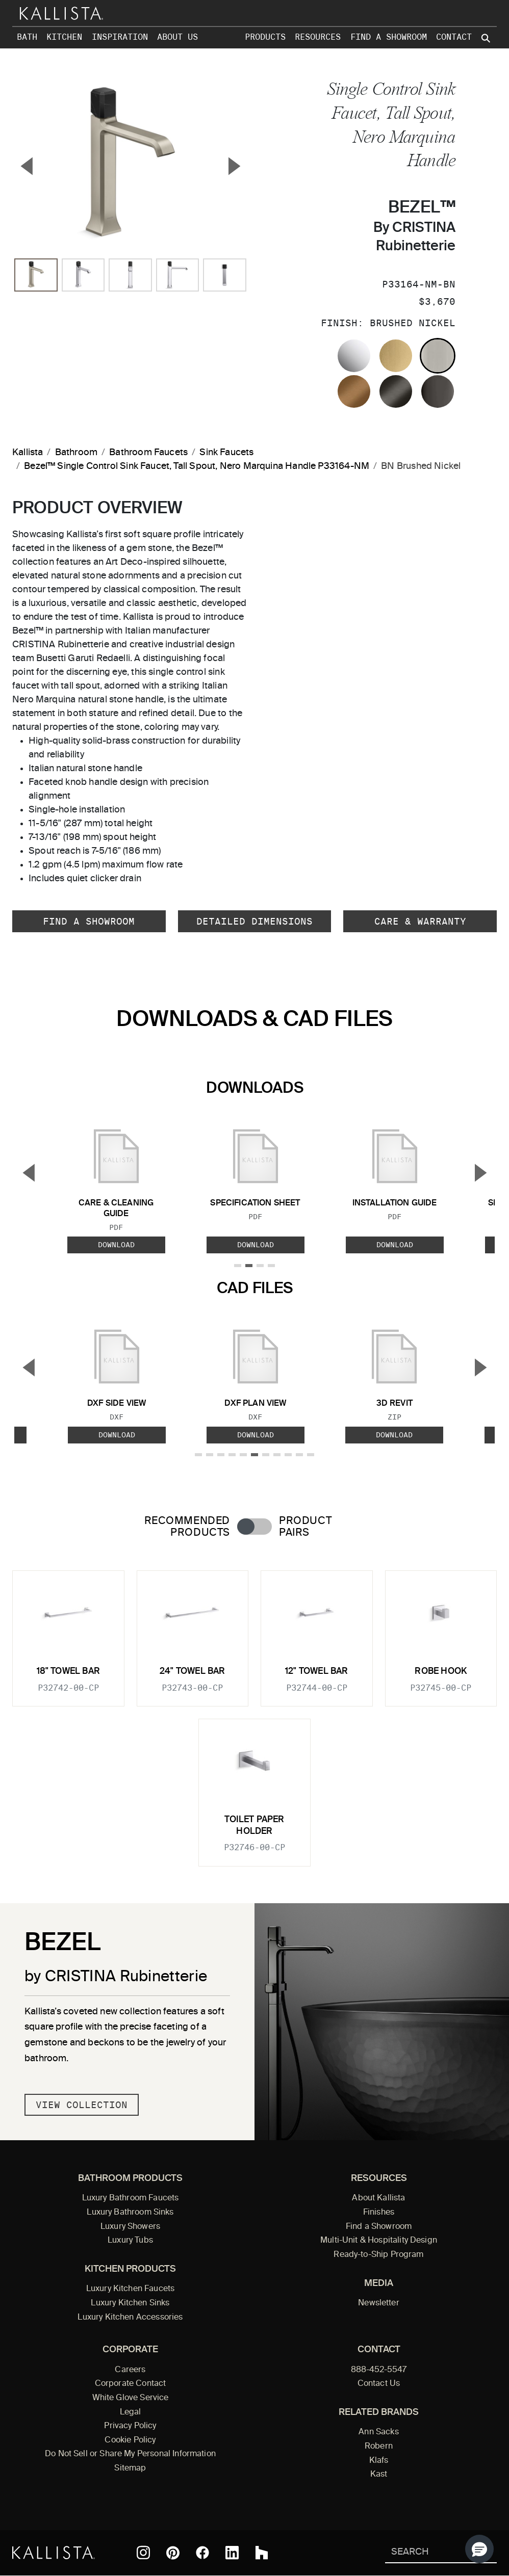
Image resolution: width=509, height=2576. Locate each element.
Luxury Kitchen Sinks (130, 2303)
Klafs (379, 2461)
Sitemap (130, 2468)
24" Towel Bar (192, 1671)
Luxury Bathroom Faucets (130, 2198)
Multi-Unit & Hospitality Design (378, 2241)
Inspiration (120, 37)
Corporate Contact (130, 2384)
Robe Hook (441, 1671)
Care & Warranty (420, 921)
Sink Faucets (226, 452)
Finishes (378, 2213)
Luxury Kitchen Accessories (130, 2318)
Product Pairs (305, 1527)
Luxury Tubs (130, 2241)
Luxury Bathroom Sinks (130, 2213)
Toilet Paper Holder (254, 1825)
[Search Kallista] (426, 2552)
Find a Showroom (388, 37)
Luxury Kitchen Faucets (130, 2289)
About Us (177, 37)
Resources (318, 37)
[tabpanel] (254, 1712)
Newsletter (378, 2303)
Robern (379, 2446)
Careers (130, 2370)
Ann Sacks (378, 2432)
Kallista (27, 452)
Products (265, 37)
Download (116, 1245)
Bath (27, 37)
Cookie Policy (130, 2440)
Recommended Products (187, 1527)
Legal (130, 2412)
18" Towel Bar (68, 1671)
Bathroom (76, 452)
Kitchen (64, 37)
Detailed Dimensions (254, 921)
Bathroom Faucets (148, 452)
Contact (454, 37)
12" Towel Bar (316, 1671)
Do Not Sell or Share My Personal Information (130, 2454)
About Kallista (378, 2198)
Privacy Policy (130, 2426)
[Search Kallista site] (486, 38)
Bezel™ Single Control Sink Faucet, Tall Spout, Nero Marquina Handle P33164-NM (196, 466)
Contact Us (379, 2384)
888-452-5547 (379, 2370)
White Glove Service (130, 2398)
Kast (379, 2474)
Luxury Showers (130, 2227)
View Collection (82, 2104)
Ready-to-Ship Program (378, 2255)
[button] (479, 2549)
